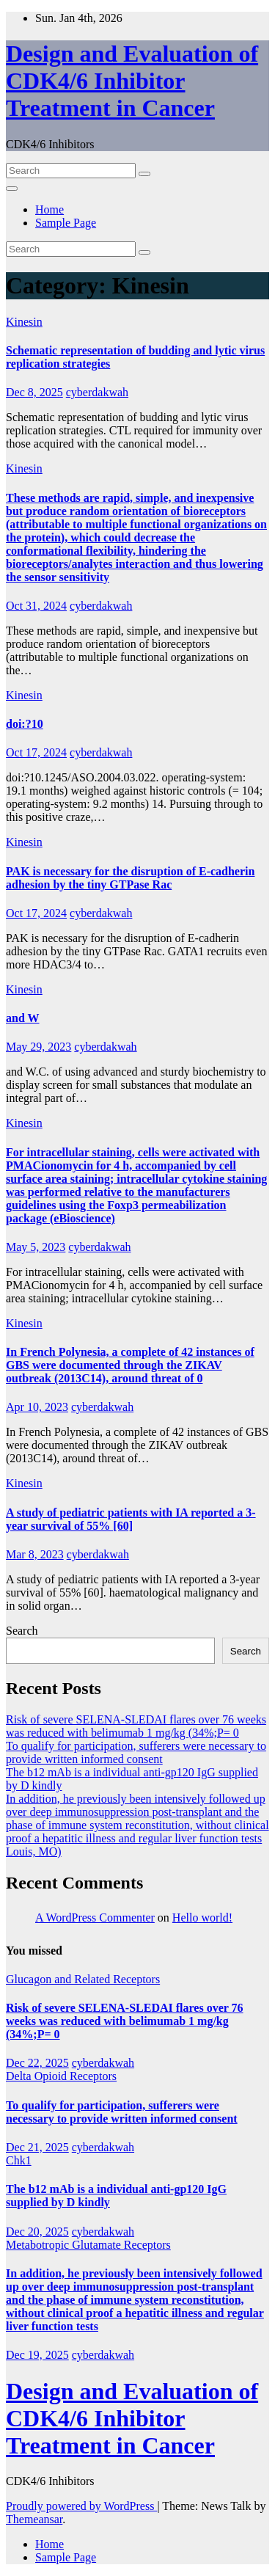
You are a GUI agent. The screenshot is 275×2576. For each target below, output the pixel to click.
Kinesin (24, 321)
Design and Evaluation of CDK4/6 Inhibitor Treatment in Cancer (132, 80)
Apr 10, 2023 (37, 1407)
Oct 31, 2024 (36, 605)
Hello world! (202, 1917)
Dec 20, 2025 (37, 2231)
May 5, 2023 (35, 1247)
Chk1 (19, 2160)
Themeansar (34, 2519)
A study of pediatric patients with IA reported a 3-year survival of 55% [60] (131, 1519)
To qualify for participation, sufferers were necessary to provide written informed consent (136, 1752)
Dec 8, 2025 (34, 392)
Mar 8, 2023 (35, 1554)
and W (23, 1018)
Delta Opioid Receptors (61, 2076)
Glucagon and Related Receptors (83, 1979)
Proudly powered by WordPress (81, 2506)
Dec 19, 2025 (37, 2355)
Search (22, 1630)
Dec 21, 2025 (37, 2147)
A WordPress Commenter (95, 1917)
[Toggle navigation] (12, 188)
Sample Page (65, 222)
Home (49, 209)
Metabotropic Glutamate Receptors (88, 2245)
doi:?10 (24, 724)
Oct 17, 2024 (36, 752)
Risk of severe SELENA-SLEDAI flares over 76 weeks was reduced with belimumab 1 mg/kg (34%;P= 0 (136, 1726)
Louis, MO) (34, 1851)
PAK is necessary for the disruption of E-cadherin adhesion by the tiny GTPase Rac (130, 878)
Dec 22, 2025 (37, 2063)
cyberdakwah (97, 392)
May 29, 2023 (38, 1046)
